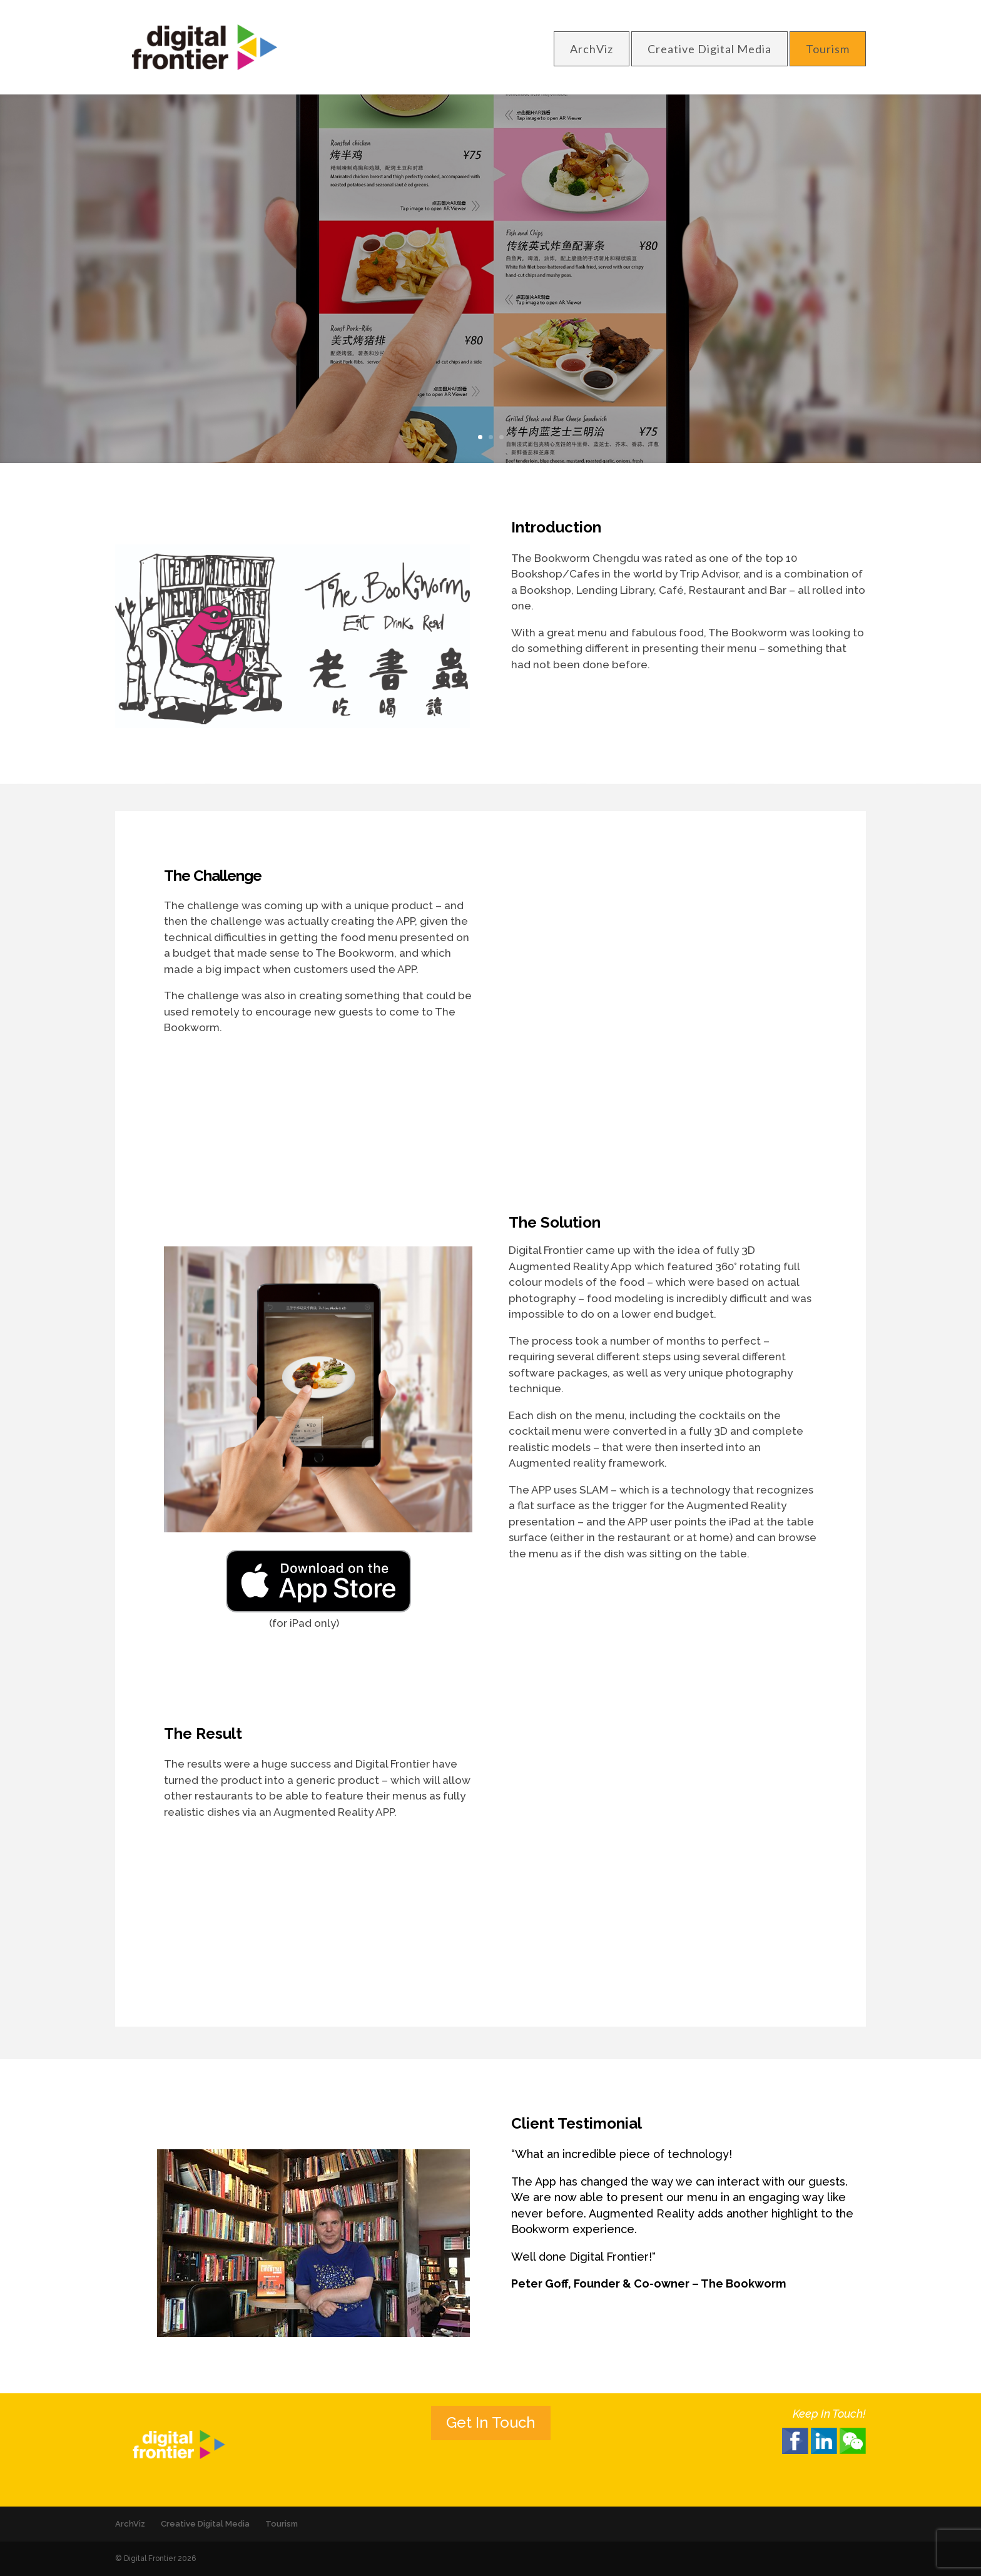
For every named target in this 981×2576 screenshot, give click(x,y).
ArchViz (591, 49)
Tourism (828, 49)
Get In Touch (491, 2422)
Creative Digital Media (709, 49)
